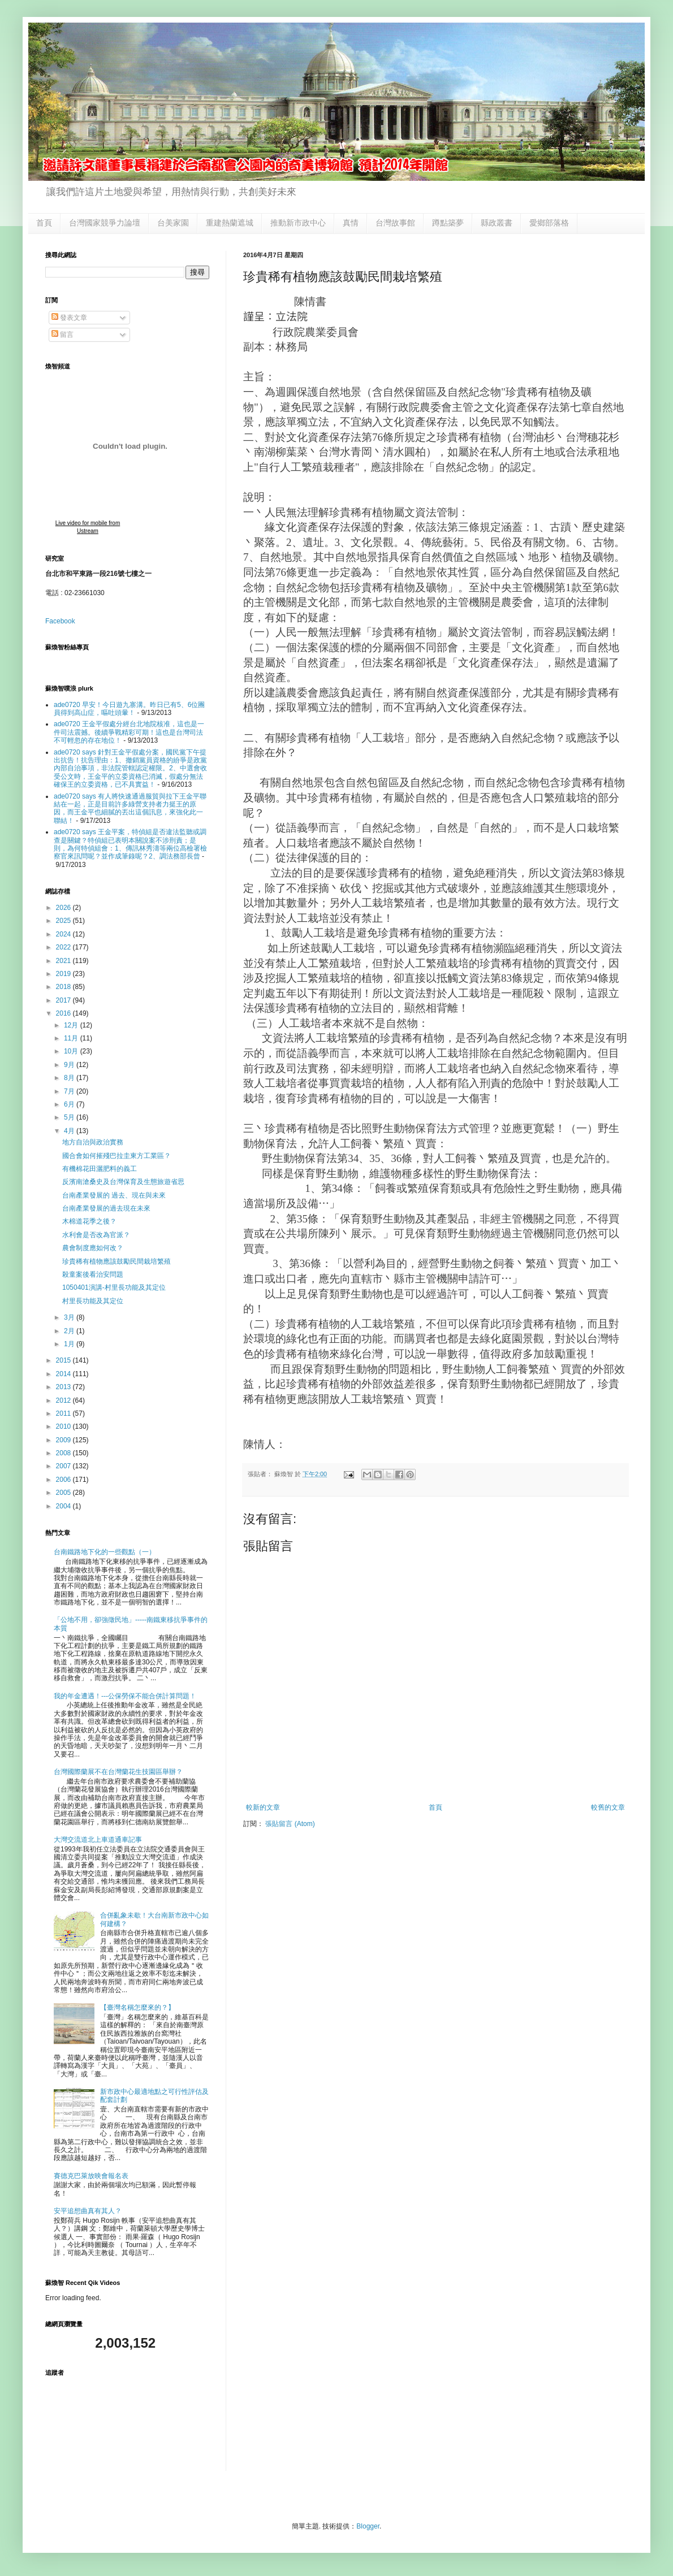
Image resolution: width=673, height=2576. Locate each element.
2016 (64, 1013)
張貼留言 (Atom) (289, 1824)
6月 (70, 1104)
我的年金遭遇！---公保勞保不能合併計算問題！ (125, 1696)
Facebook (60, 621)
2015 (64, 1360)
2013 (64, 1387)
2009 (64, 1440)
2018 (64, 987)
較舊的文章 (608, 1807)
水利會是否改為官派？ (96, 1235)
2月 (70, 1331)
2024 (64, 934)
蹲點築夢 (448, 222)
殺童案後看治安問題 (92, 1274)
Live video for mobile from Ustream (87, 527)
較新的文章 (263, 1807)
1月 (70, 1344)
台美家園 (173, 222)
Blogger (367, 2526)
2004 (64, 1506)
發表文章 (69, 318)
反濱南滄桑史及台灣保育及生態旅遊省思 (123, 1182)
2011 (64, 1413)
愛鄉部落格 (549, 222)
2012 (64, 1400)
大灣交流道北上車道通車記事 (98, 1840)
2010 (64, 1426)
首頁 (44, 222)
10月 (72, 1051)
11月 (72, 1038)
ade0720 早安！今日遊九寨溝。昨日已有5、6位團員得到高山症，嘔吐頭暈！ (129, 709)
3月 (70, 1317)
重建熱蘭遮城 (229, 222)
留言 (62, 335)
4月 (70, 1131)
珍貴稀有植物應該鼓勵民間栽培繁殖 (116, 1261)
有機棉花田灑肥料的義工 (99, 1169)
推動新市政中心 (298, 222)
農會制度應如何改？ (92, 1248)
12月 (72, 1025)
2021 (64, 961)
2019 (64, 974)
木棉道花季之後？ (89, 1221)
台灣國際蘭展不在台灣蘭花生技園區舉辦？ (118, 1772)
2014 (64, 1374)
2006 (64, 1480)
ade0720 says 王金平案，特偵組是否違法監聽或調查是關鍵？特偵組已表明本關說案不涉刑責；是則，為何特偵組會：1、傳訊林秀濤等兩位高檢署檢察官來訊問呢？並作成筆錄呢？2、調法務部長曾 (130, 844)
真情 (351, 222)
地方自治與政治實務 (92, 1142)
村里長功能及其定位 (92, 1301)
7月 (70, 1091)
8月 (70, 1078)
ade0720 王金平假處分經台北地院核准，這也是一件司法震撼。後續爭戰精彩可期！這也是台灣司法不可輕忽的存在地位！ (129, 732)
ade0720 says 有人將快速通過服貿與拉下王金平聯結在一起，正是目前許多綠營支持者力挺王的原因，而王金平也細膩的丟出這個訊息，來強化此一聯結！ (130, 808)
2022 (64, 947)
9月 (70, 1065)
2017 (64, 1000)
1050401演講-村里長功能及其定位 (114, 1287)
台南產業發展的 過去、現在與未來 (114, 1195)
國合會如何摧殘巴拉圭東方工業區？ (116, 1156)
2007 (64, 1466)
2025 (64, 921)
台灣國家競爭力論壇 (104, 222)
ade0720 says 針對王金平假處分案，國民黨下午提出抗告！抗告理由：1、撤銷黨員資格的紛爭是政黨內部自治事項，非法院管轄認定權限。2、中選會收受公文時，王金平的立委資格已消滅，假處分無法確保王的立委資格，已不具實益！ (130, 768)
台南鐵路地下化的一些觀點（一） (105, 1552)
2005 (64, 1493)
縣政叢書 (496, 222)
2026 (64, 908)
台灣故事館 (395, 222)
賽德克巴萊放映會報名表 (91, 2176)
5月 (70, 1117)
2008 (64, 1453)
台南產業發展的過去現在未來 (106, 1208)
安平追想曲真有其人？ (88, 2211)
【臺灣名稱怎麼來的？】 (137, 2007)
